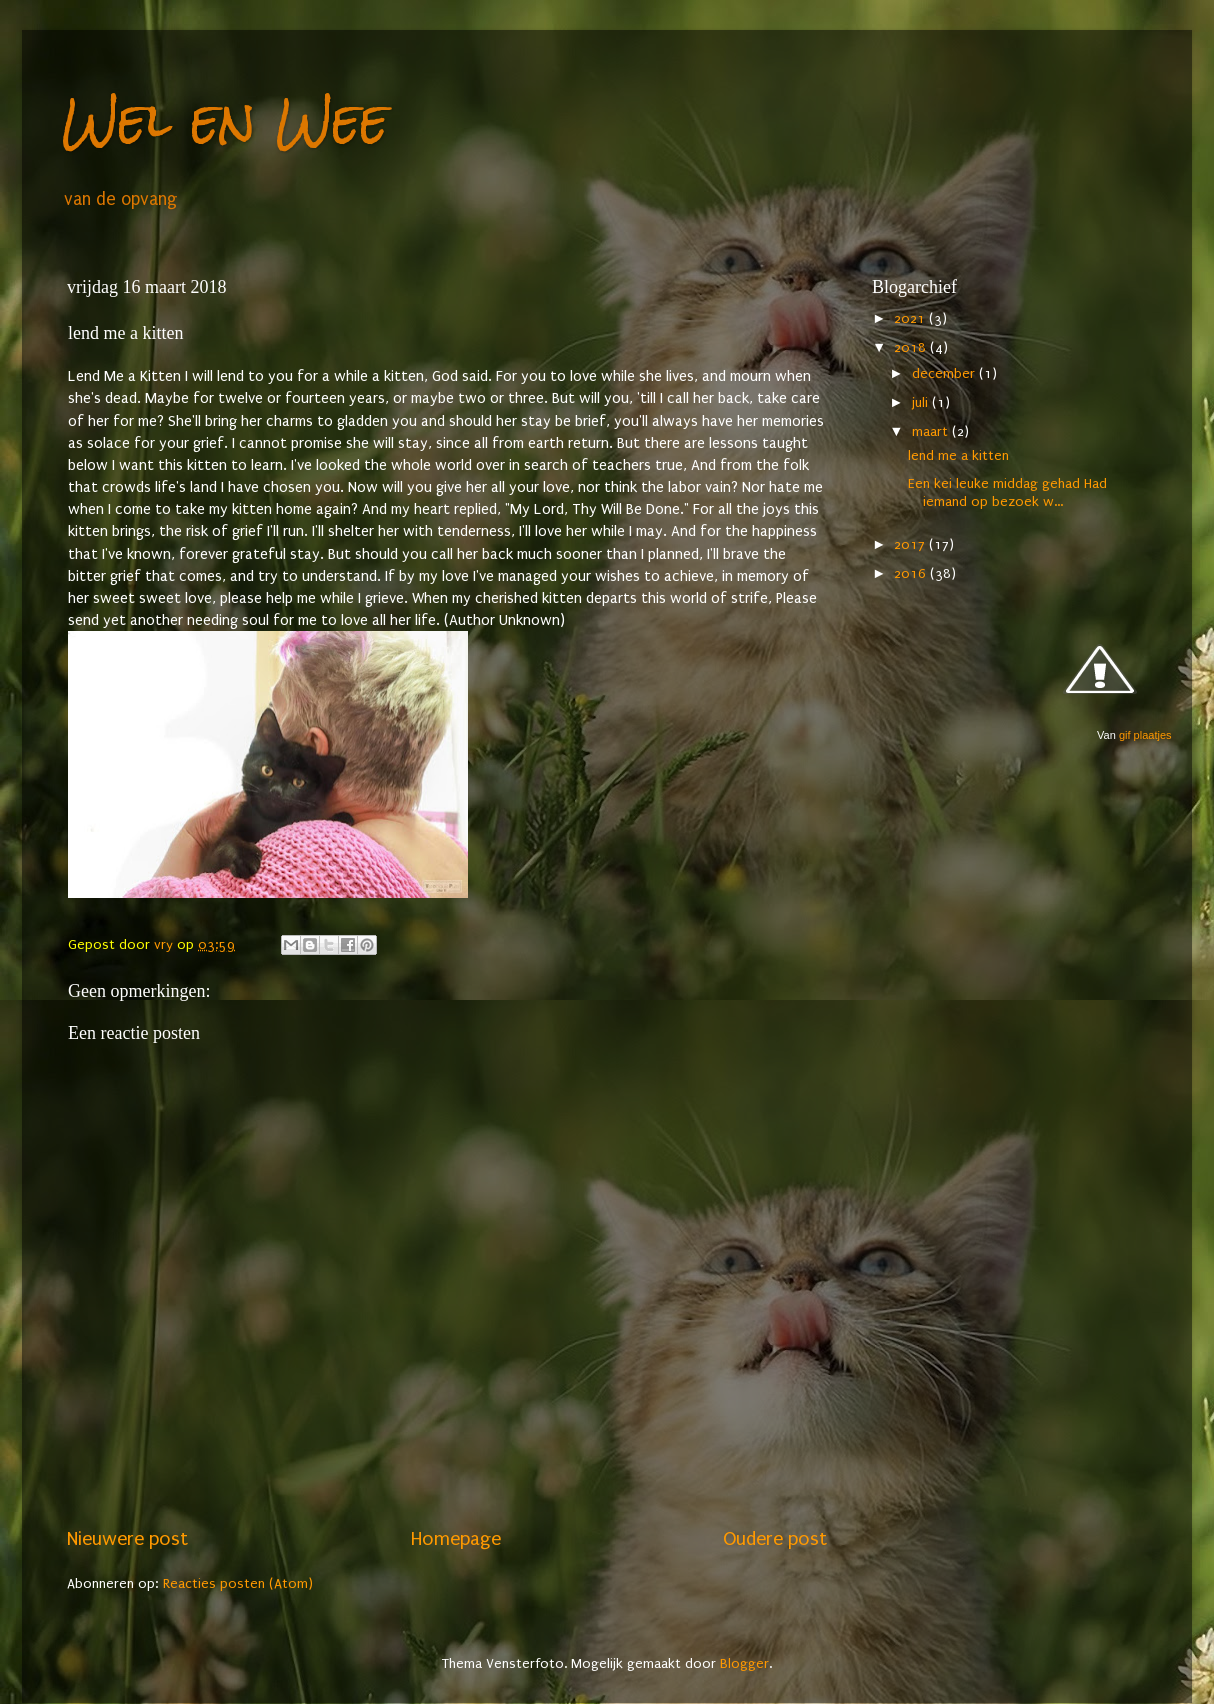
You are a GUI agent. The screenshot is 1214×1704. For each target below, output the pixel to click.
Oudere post (775, 1539)
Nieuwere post (127, 1539)
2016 (912, 574)
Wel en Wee (225, 119)
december (945, 374)
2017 (911, 545)
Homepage (456, 1539)
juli (922, 403)
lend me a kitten (958, 456)
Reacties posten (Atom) (238, 1584)
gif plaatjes (1145, 735)
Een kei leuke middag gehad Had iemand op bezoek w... (1007, 492)
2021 (911, 319)
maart (932, 432)
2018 (912, 348)
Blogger (744, 1664)
